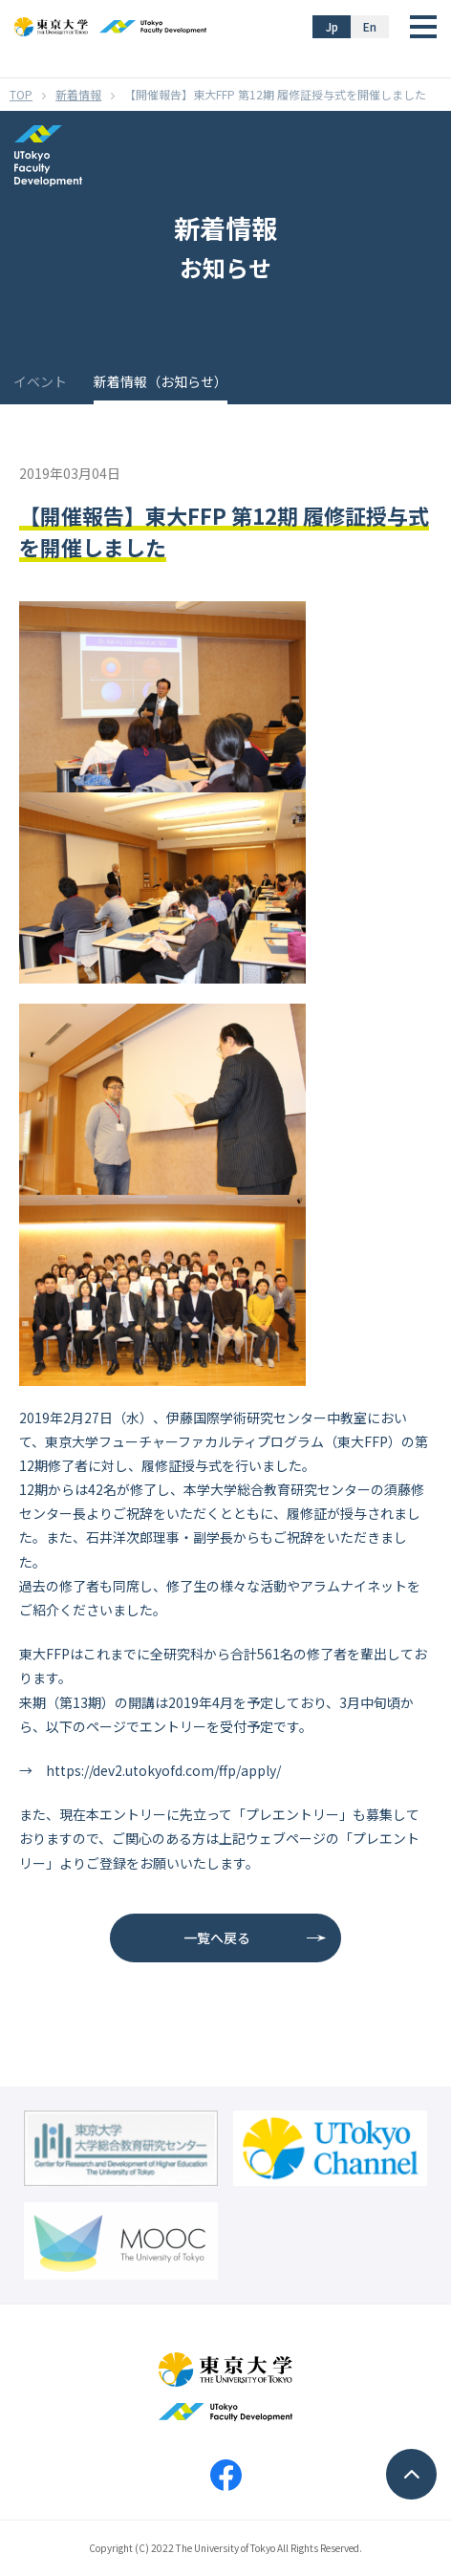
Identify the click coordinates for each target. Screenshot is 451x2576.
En (369, 26)
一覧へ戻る (216, 1937)
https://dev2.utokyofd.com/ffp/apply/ (163, 1770)
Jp (332, 26)
